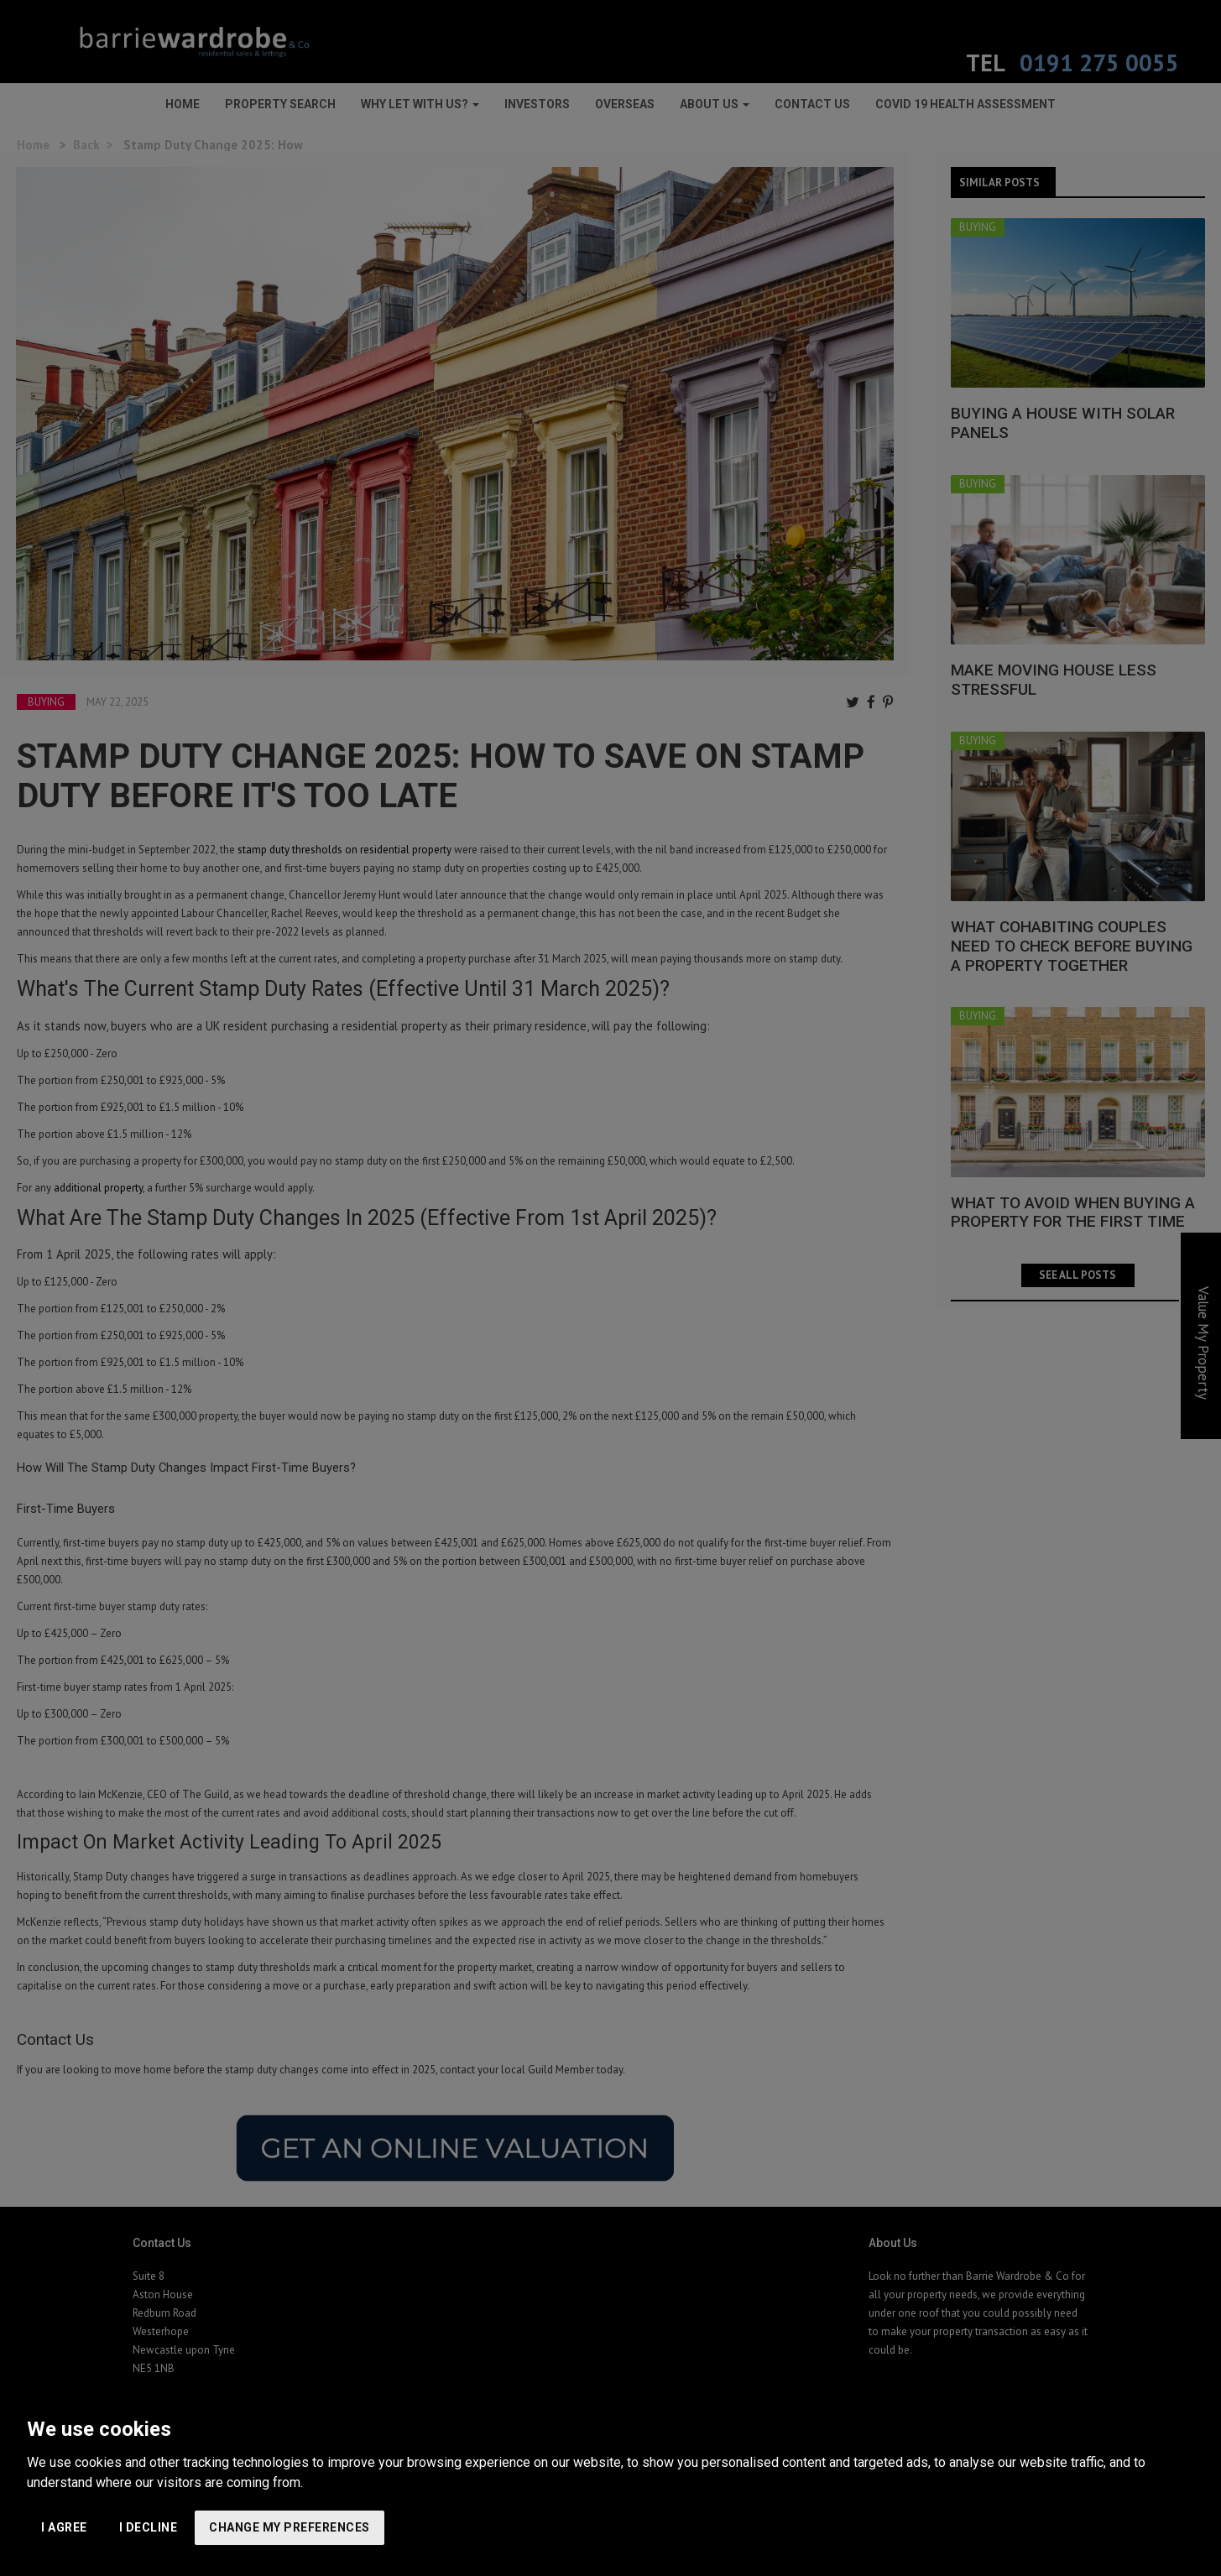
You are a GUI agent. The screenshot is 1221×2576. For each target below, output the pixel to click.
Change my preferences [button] (289, 2527)
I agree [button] (64, 2527)
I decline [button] (148, 2527)
